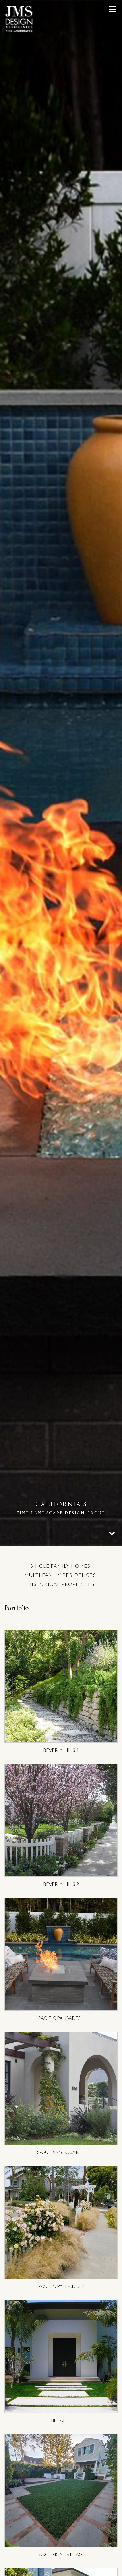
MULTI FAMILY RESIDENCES (60, 1575)
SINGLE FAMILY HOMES (60, 1566)
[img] (61, 1693)
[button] (113, 8)
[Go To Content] (112, 1533)
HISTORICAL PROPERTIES (61, 1584)
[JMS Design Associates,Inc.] (18, 18)
